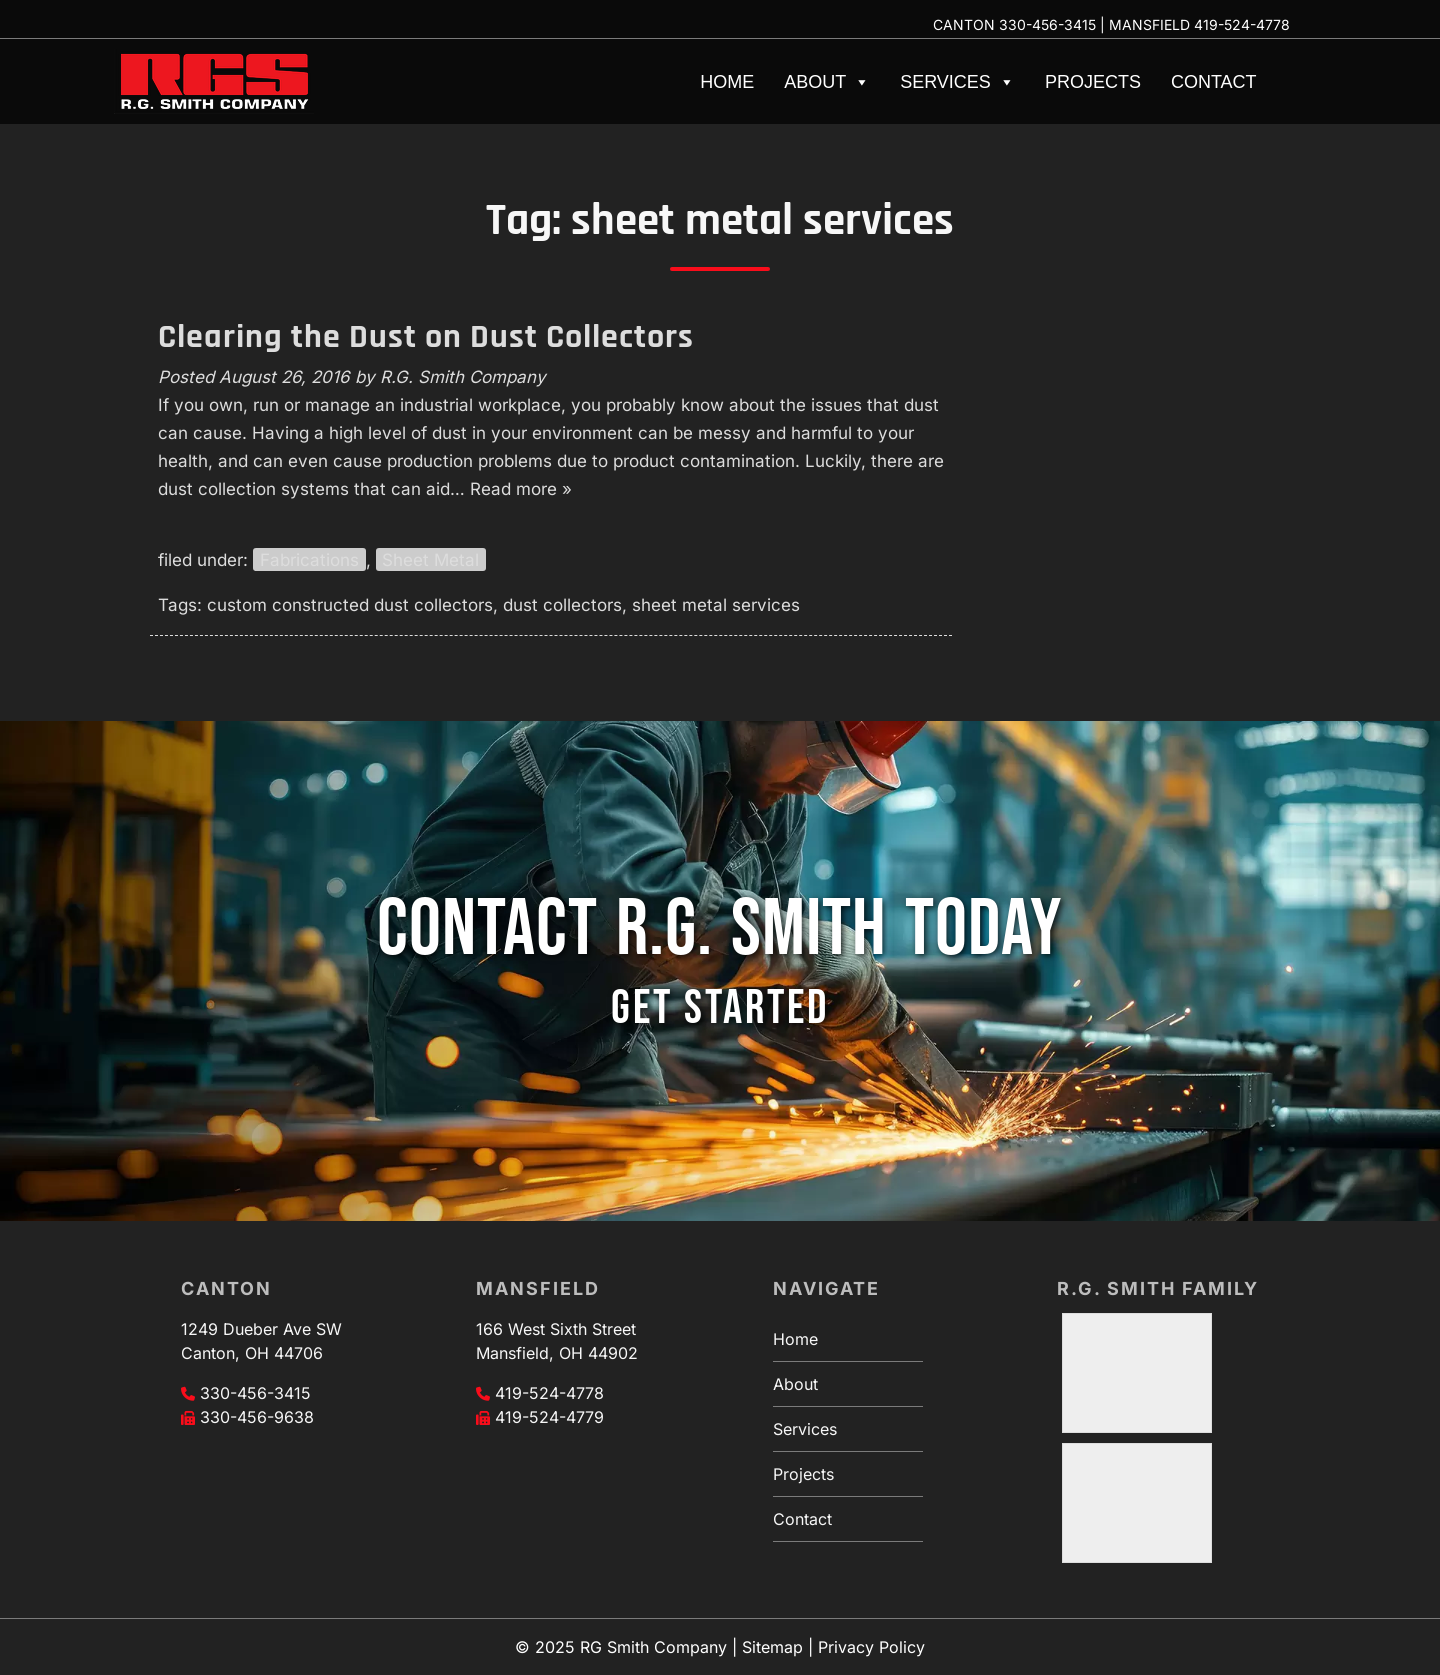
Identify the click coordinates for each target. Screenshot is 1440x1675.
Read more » (521, 489)
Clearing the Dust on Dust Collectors (426, 337)
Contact (1214, 82)
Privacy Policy (871, 1647)
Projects (1093, 82)
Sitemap (772, 1647)
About (827, 82)
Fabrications (309, 560)
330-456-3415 (1047, 24)
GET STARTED (720, 1008)
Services (957, 82)
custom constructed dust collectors (350, 605)
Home (727, 82)
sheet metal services (716, 605)
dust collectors (562, 605)
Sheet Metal (430, 560)
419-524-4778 (1242, 24)
